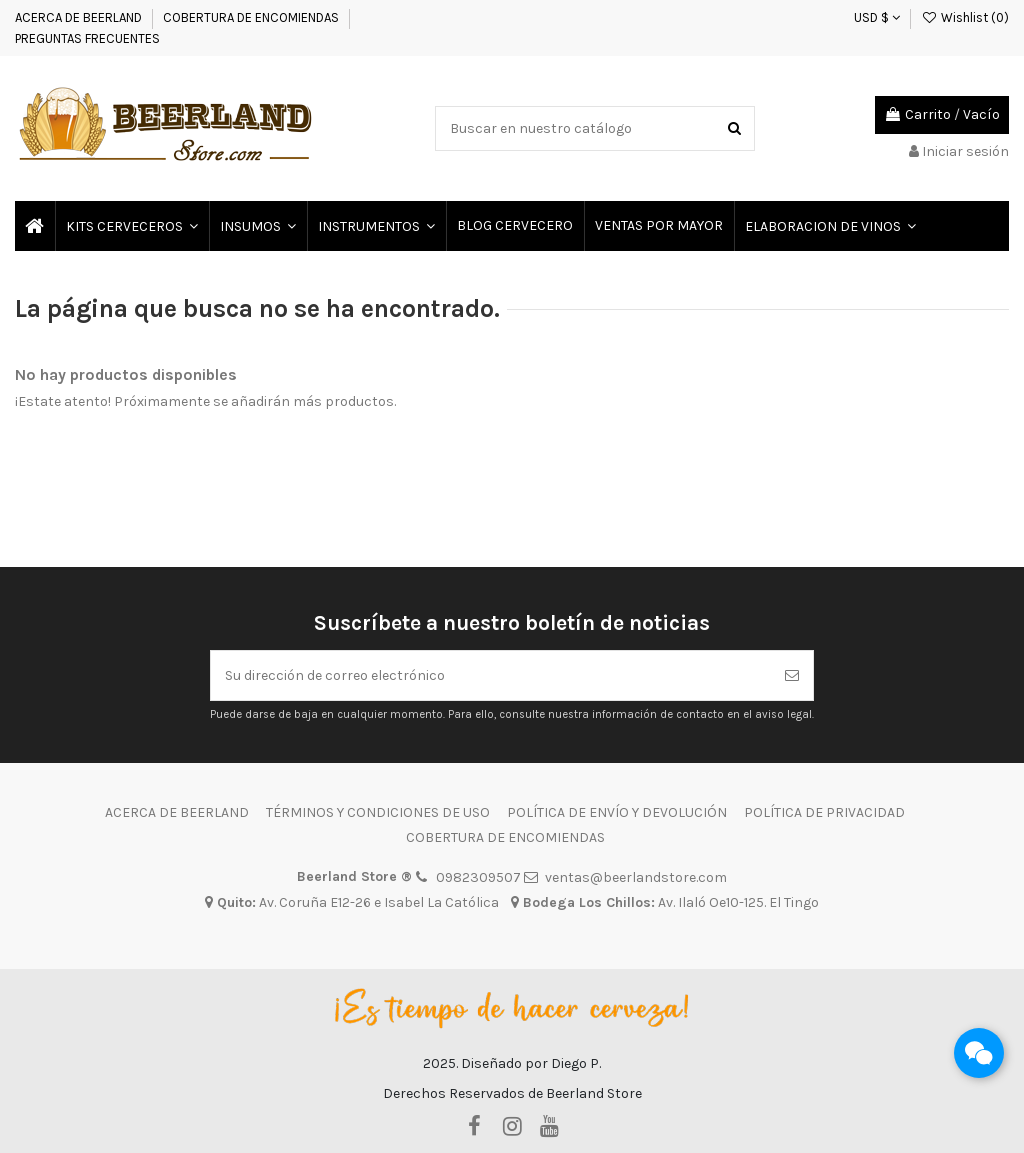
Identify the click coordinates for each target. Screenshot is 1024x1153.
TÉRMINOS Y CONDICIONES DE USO (378, 812)
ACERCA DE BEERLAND (78, 17)
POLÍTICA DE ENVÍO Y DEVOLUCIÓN (617, 812)
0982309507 (478, 877)
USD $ (877, 17)
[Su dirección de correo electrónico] (491, 675)
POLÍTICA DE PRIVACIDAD (824, 812)
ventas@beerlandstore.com (636, 877)
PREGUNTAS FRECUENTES (87, 38)
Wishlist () (965, 17)
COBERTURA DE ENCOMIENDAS (251, 17)
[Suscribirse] (792, 675)
